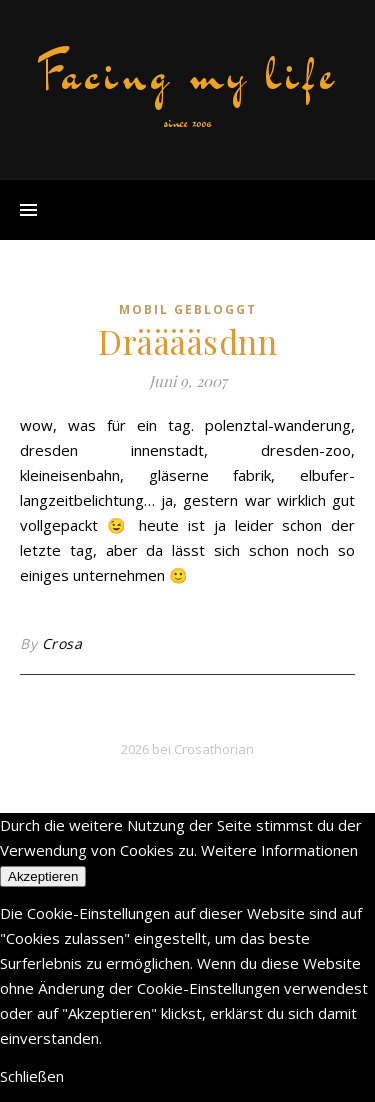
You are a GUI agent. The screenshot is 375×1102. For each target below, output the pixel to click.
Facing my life (188, 74)
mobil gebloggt (188, 309)
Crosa (62, 643)
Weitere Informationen (279, 850)
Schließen (32, 1076)
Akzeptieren (43, 876)
